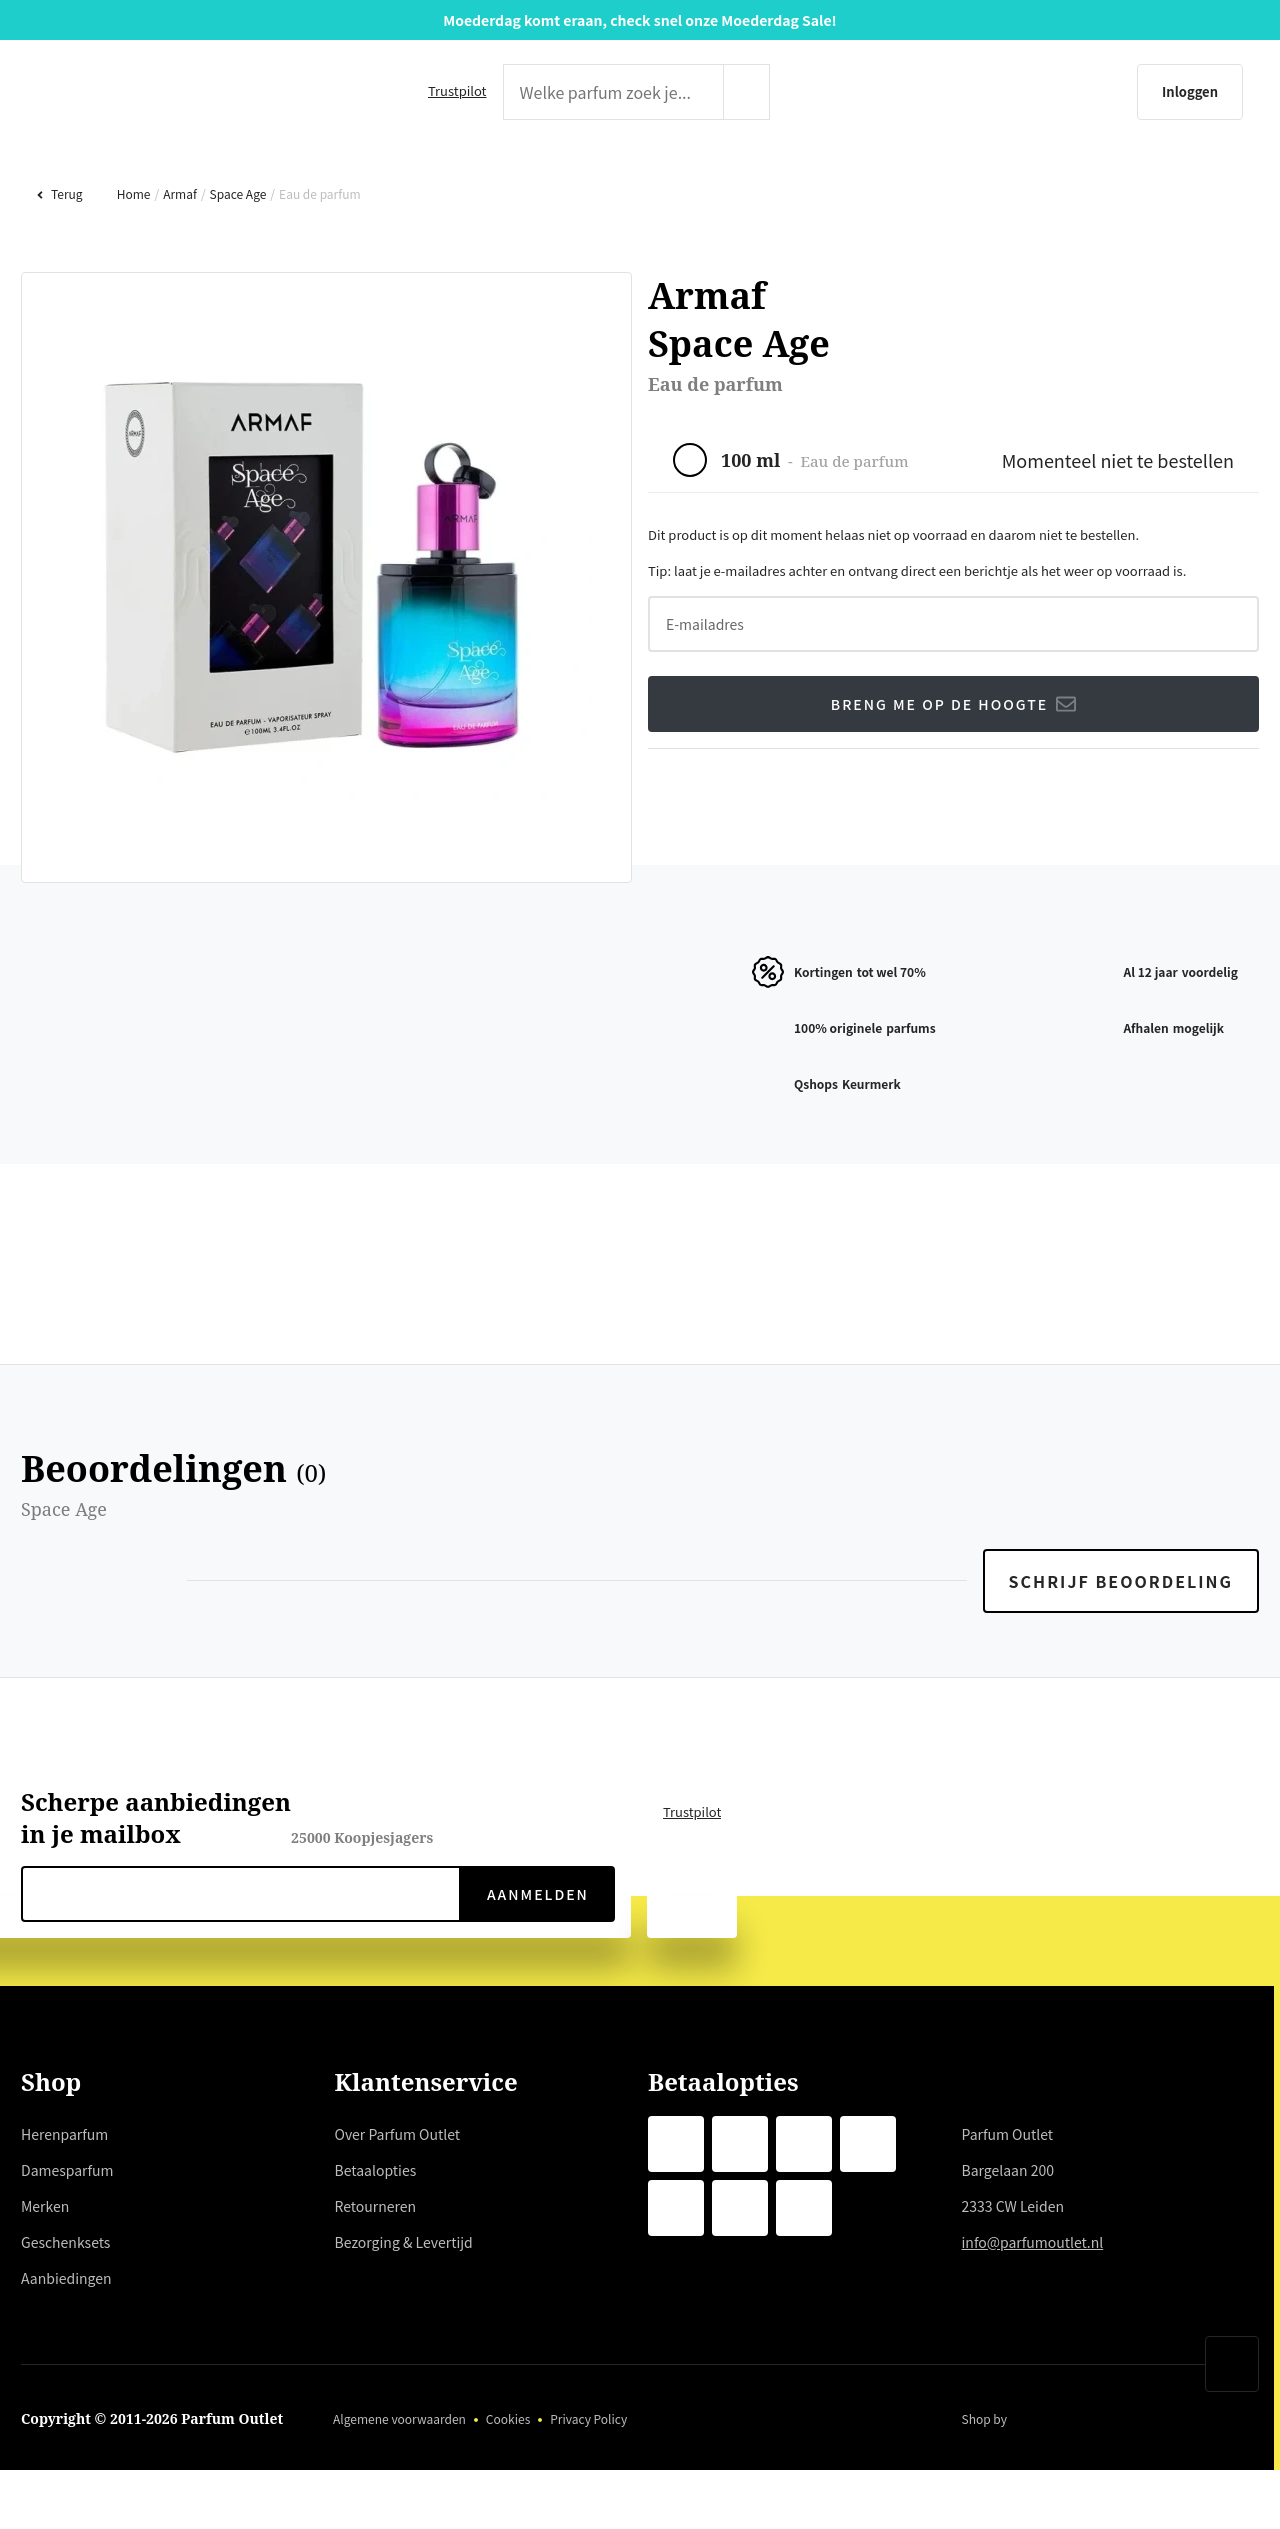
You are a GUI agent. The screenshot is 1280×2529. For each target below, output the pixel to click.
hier (415, 2325)
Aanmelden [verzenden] (536, 1958)
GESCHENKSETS (904, 175)
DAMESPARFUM (369, 175)
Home (131, 257)
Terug (59, 257)
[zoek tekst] (609, 92)
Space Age (235, 257)
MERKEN (634, 175)
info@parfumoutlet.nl (1036, 2306)
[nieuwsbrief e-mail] (241, 1958)
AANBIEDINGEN (1200, 175)
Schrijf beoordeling (1123, 1645)
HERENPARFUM (78, 175)
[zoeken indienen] (786, 92)
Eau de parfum (318, 257)
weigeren (191, 2397)
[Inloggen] (1094, 92)
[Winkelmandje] (1222, 92)
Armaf (177, 257)
